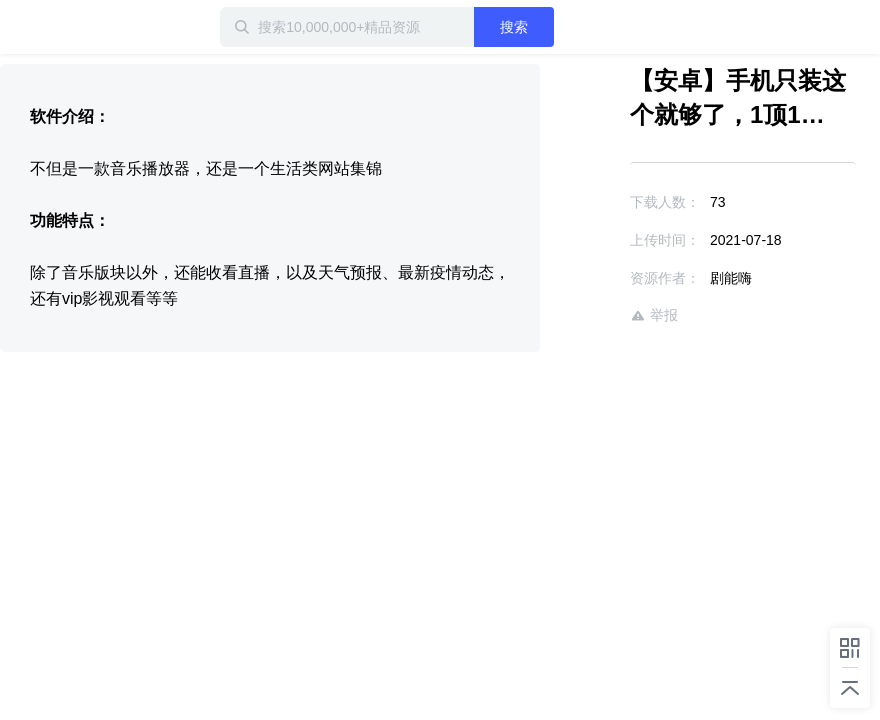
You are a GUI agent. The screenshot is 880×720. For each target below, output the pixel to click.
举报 (654, 315)
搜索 (514, 27)
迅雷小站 (65, 27)
